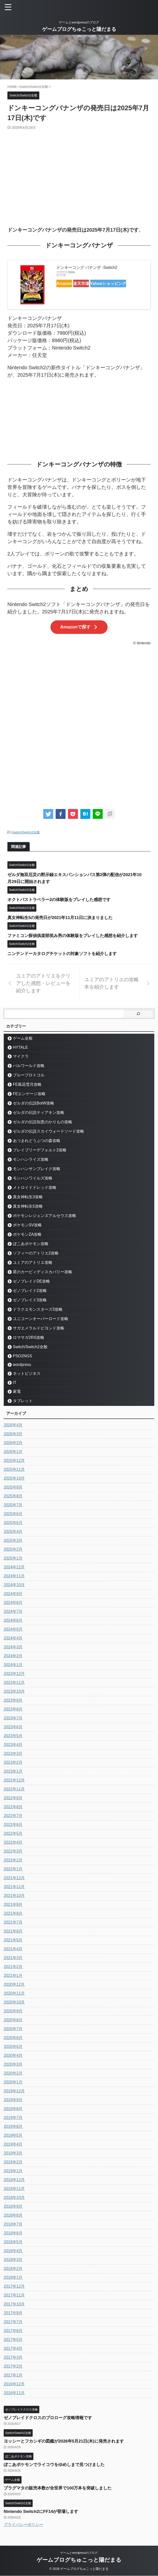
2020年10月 (14, 2003)
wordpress (22, 1365)
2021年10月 (14, 1896)
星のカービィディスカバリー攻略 (42, 1272)
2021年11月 (14, 1887)
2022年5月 (13, 1834)
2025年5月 (13, 1523)
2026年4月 (13, 1426)
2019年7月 (13, 2118)
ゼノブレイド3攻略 (30, 1301)
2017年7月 (13, 2322)
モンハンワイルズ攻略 (32, 1179)
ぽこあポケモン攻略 (30, 1244)
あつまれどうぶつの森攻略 (36, 1141)
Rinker (71, 271)
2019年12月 (14, 2092)
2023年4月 (13, 1745)
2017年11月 (14, 2296)
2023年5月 (13, 1736)
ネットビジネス (27, 1374)
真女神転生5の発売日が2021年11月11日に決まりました (63, 918)
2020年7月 (13, 2029)
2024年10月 (14, 1585)
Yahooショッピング (81, 292)
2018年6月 (13, 2234)
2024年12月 (14, 1568)
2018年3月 (13, 2260)
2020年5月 (13, 2047)
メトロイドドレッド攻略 (34, 1188)
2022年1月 (13, 1870)
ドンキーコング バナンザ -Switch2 (86, 267)
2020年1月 (13, 2083)
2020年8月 (13, 2021)
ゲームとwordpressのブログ (79, 2552)
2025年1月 (13, 1559)
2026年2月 (13, 1443)
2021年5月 (13, 1941)
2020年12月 (14, 1985)
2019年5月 (13, 2136)
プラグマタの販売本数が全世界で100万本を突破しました (61, 2488)
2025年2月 (13, 1550)
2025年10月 (14, 1479)
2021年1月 (13, 1976)
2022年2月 (13, 1861)
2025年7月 (13, 1506)
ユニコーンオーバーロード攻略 (40, 1319)
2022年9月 (13, 1799)
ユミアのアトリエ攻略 (32, 1263)
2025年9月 (13, 1488)
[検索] (138, 1014)
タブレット (23, 1401)
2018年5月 (13, 2243)
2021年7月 (13, 1923)
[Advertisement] (79, 418)
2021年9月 (13, 1905)
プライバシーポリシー (23, 2525)
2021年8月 (13, 1914)
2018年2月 (13, 2269)
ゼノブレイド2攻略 (30, 1291)
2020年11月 (14, 1994)
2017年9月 (13, 2314)
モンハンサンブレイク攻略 (36, 1169)
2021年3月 (13, 1958)
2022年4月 (13, 1843)
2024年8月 (13, 1603)
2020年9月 (13, 2012)
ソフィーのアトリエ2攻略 (36, 1254)
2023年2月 (13, 1763)
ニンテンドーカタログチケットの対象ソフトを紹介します (65, 954)
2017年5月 (13, 2340)
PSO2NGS (22, 1357)
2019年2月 (13, 2163)
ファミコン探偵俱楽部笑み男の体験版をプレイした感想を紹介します (76, 936)
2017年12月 (14, 2287)
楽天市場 (97, 283)
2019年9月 (13, 2100)
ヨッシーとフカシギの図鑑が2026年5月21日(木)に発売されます (67, 2441)
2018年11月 (14, 2189)
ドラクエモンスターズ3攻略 (38, 1310)
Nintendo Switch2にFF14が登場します (43, 2512)
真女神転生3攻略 (28, 1198)
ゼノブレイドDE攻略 (31, 1282)
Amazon (69, 283)
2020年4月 (13, 2056)
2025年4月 (13, 1532)
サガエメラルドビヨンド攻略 (38, 1329)
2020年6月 (13, 2038)
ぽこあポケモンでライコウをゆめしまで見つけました (57, 2465)
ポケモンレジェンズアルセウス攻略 (44, 1216)
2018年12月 (14, 2180)
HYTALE (20, 1048)
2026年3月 (13, 1435)
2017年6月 (13, 2331)
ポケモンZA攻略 (27, 1235)
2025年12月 (14, 1461)
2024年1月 (13, 1665)
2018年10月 (14, 2198)
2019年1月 (13, 2172)
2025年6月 (13, 1514)
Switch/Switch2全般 (26, 833)
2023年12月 (14, 1674)
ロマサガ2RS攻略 (28, 1338)
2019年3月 (13, 2154)
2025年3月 (13, 1541)
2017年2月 (13, 2367)
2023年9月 (13, 1701)
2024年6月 (13, 1621)
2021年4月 (13, 1950)
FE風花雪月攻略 (27, 1085)
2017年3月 (13, 2358)
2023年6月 (13, 1728)
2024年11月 (14, 1577)
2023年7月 (13, 1719)
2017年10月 (14, 2305)
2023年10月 (14, 1692)
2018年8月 (13, 2216)
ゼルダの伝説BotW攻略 (33, 1104)
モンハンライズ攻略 (30, 1160)
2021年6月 (13, 1932)
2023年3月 (13, 1754)
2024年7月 (13, 1612)
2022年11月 (14, 1790)
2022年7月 (13, 1816)
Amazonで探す (79, 627)
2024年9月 (13, 1594)
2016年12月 (14, 2385)
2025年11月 (14, 1470)
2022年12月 (14, 1781)
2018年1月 (13, 2278)
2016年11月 (14, 2394)
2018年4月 (13, 2251)
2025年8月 (13, 1497)
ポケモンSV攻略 (27, 1226)
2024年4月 (13, 1639)
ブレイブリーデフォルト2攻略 (40, 1151)
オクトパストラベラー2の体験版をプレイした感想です (62, 900)
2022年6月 (13, 1825)
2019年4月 (13, 2145)
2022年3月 (13, 1852)
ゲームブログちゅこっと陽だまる (79, 29)
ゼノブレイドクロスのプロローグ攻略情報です (50, 2418)
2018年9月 (13, 2207)
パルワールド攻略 (29, 1066)
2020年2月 (13, 2074)
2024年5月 (13, 1630)
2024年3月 (13, 1648)
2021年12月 (14, 1879)
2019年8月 (13, 2109)
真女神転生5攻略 (28, 1207)
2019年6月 (13, 2127)
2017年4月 (13, 2349)
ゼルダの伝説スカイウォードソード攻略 (48, 1132)
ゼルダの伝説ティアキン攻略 (38, 1113)
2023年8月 (13, 1710)
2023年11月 (14, 1683)
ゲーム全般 (23, 1039)
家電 (17, 1392)
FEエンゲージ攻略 (29, 1094)
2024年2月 (13, 1657)
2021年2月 (13, 1967)
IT (14, 1383)
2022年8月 (13, 1807)
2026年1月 (13, 1452)
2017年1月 (13, 2376)
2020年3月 (13, 2065)
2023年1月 (13, 1772)
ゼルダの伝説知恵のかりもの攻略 (42, 1123)
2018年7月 (13, 2225)
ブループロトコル (29, 1076)
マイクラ (21, 1057)
